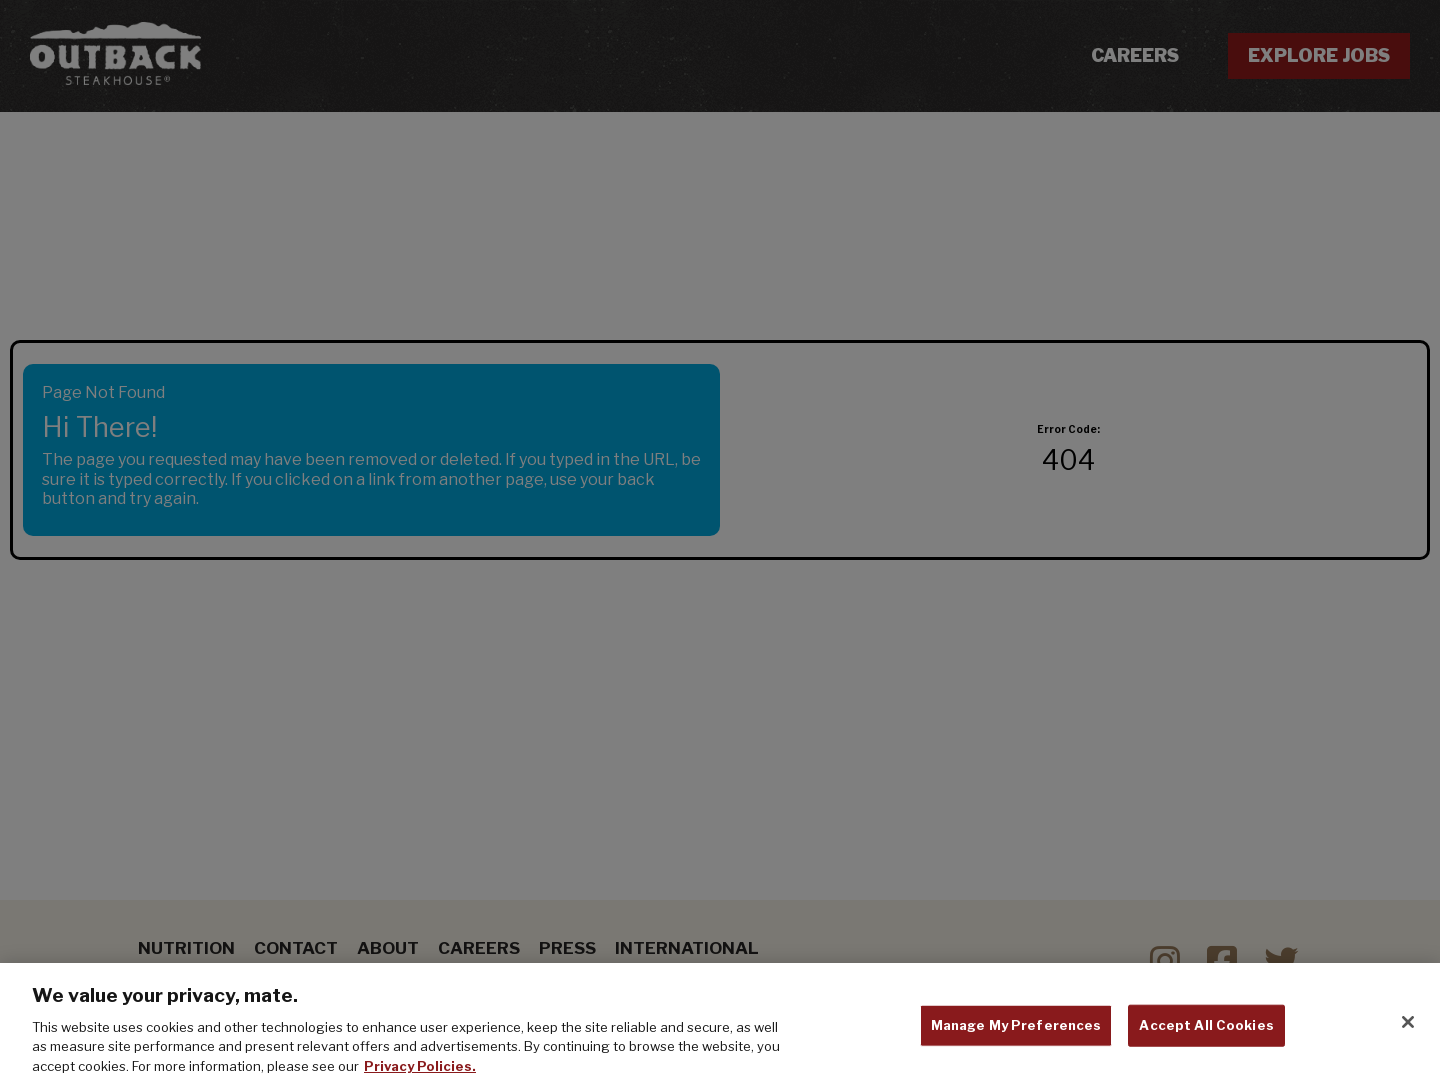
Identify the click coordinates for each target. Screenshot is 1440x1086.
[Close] (1408, 1028)
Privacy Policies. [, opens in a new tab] (420, 1071)
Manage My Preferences (1016, 1030)
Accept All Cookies (1206, 1030)
